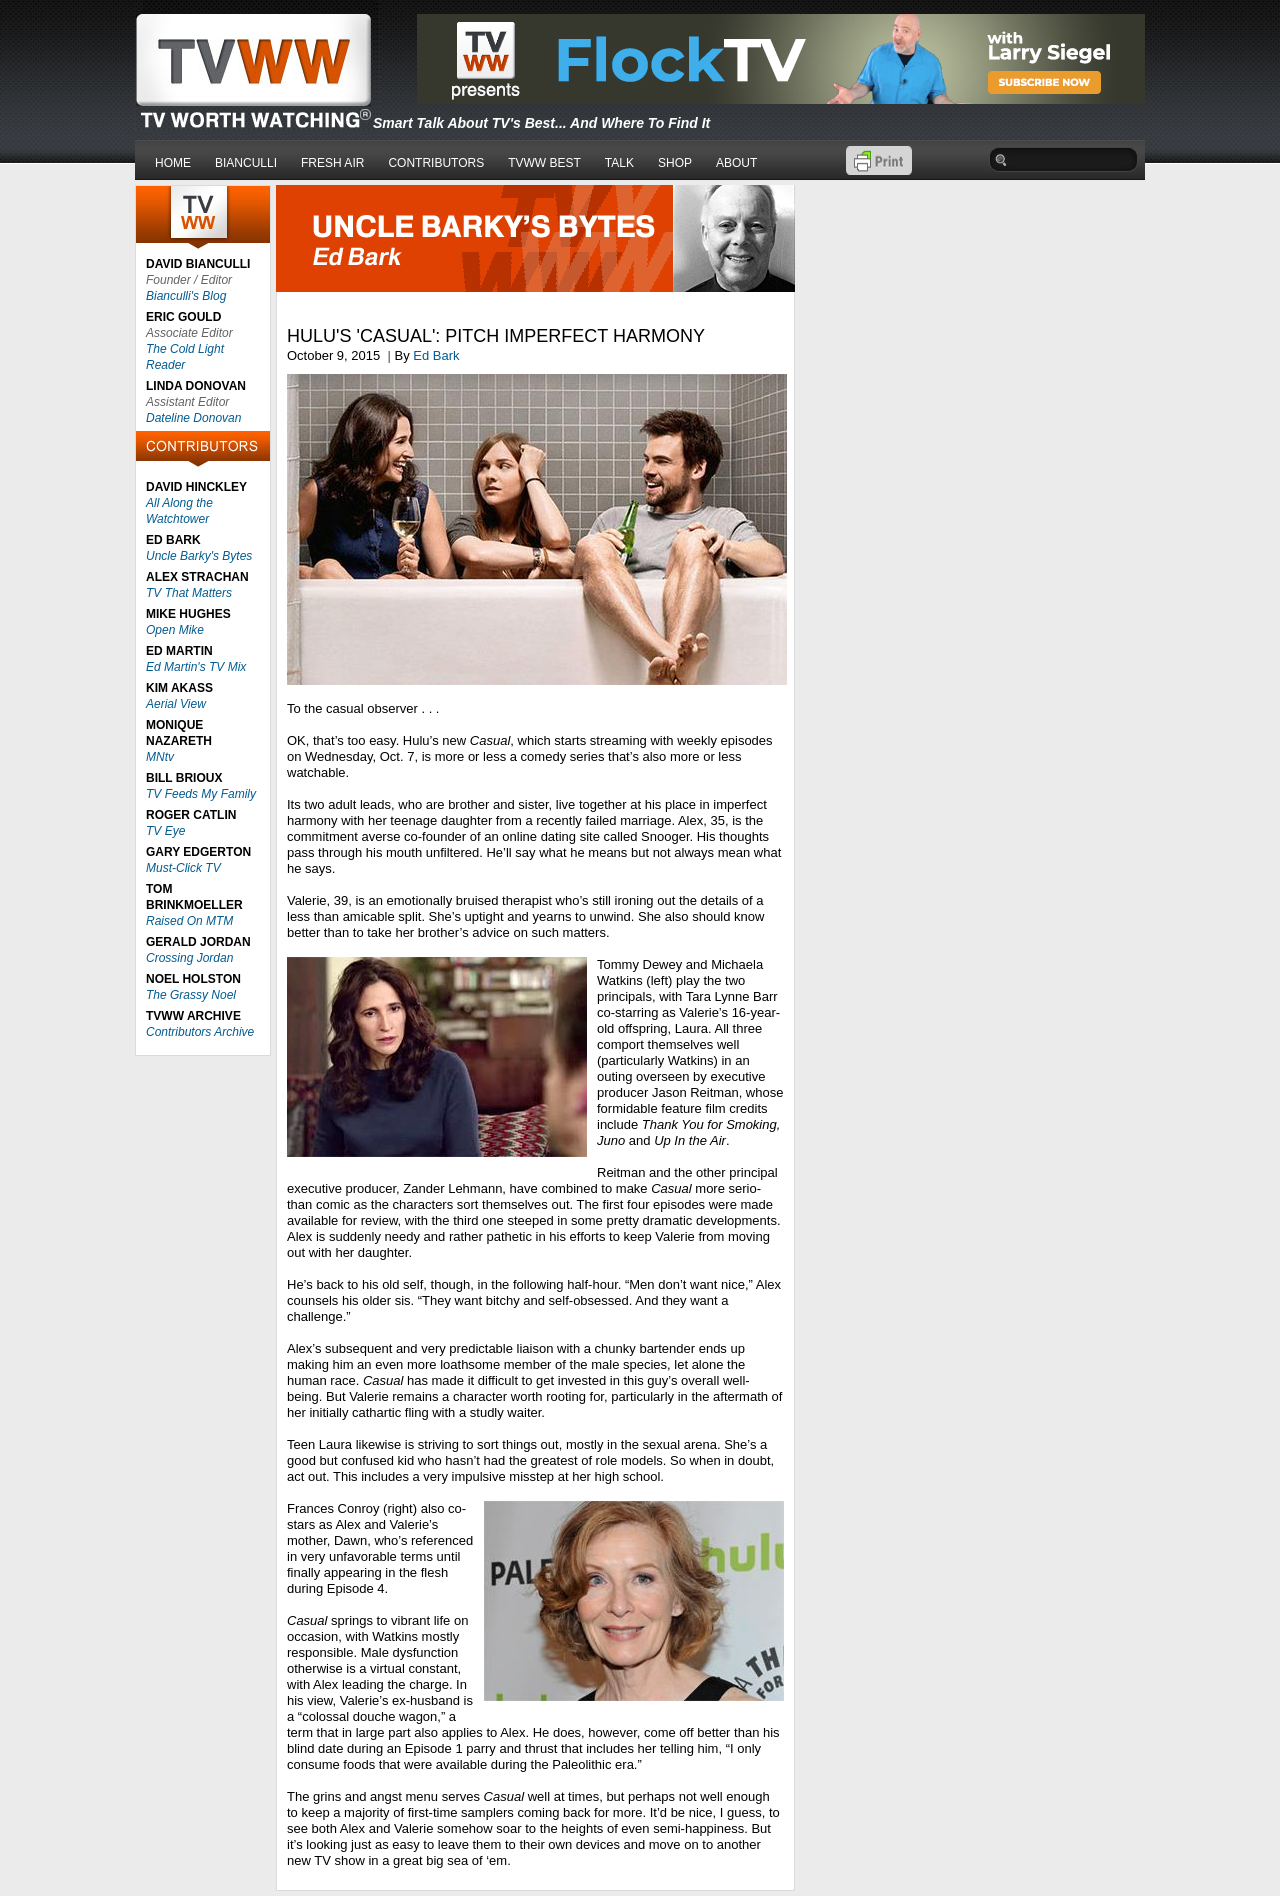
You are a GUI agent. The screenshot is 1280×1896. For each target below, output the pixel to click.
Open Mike (175, 630)
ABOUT (736, 163)
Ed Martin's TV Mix (196, 667)
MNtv (160, 757)
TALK (619, 163)
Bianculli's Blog (186, 296)
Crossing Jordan (189, 958)
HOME (173, 163)
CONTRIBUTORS (436, 163)
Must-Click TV (183, 868)
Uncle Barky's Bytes (199, 556)
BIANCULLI (246, 163)
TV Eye (165, 831)
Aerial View (176, 704)
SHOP (675, 163)
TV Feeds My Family (201, 794)
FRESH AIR (332, 163)
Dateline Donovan (193, 418)
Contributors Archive (200, 1032)
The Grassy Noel (191, 995)
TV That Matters (189, 593)
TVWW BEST (544, 163)
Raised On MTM (189, 921)
